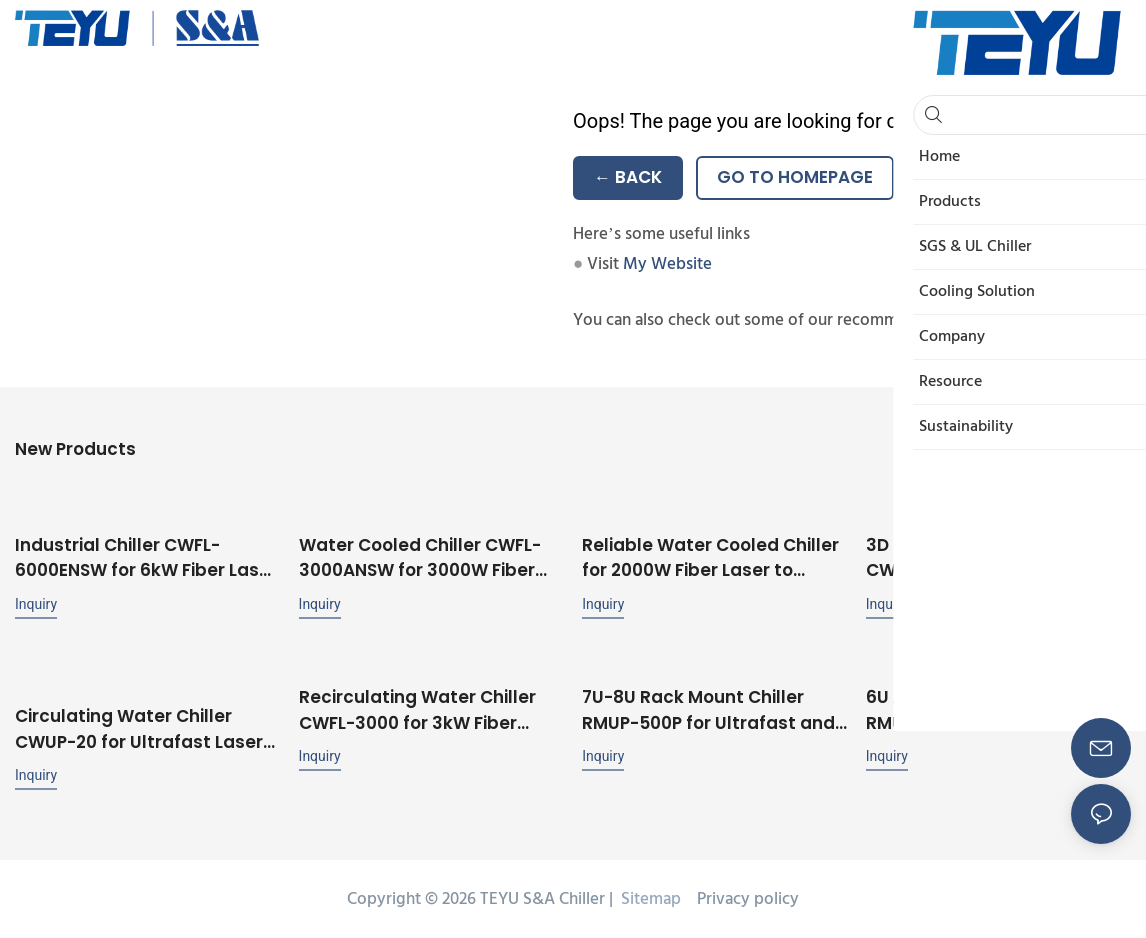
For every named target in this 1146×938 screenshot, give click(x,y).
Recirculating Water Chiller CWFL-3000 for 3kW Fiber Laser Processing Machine (417, 708)
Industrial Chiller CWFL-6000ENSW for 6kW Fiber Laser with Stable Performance (146, 556)
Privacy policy (748, 896)
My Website (667, 264)
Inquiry (36, 602)
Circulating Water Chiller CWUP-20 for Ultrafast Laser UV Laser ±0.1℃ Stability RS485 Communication (147, 726)
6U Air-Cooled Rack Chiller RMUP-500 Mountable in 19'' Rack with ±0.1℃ (985, 708)
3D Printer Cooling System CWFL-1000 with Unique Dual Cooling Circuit (988, 556)
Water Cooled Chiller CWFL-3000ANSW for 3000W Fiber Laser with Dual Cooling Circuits (420, 556)
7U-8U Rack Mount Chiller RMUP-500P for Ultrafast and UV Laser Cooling (708, 708)
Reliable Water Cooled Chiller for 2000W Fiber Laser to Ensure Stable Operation (710, 556)
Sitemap (649, 896)
